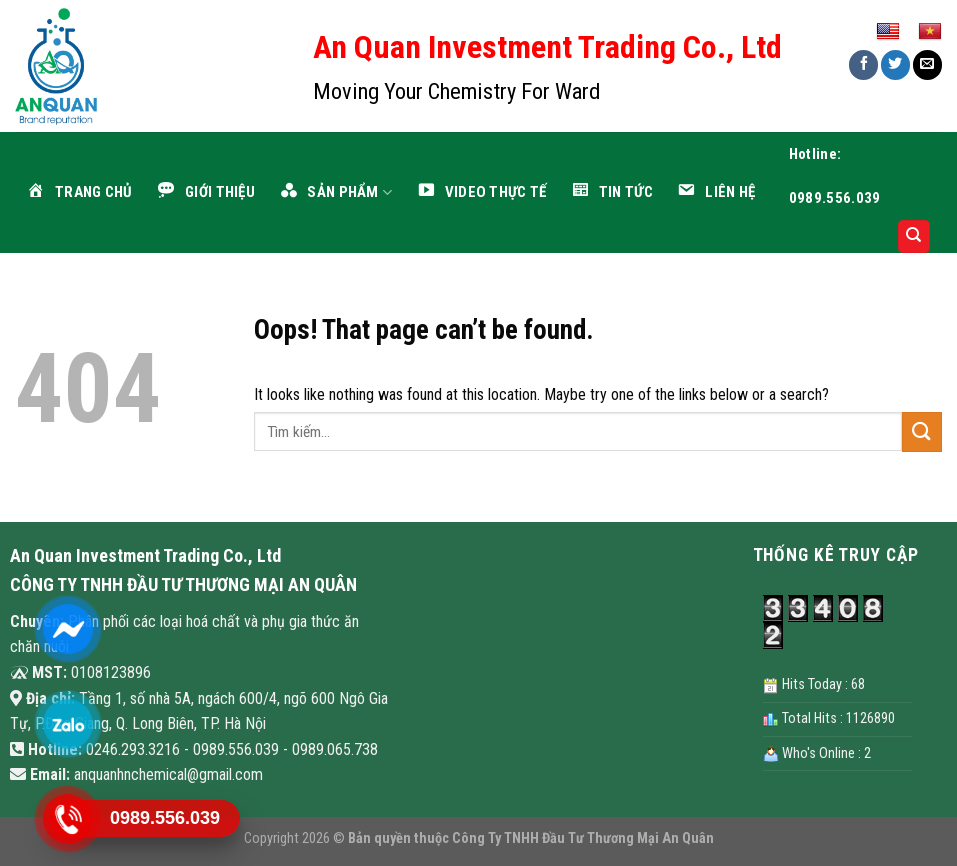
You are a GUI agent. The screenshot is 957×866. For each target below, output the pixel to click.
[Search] (914, 236)
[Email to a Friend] (927, 64)
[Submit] (922, 431)
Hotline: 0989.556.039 (835, 176)
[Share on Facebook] (863, 64)
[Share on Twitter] (895, 64)
